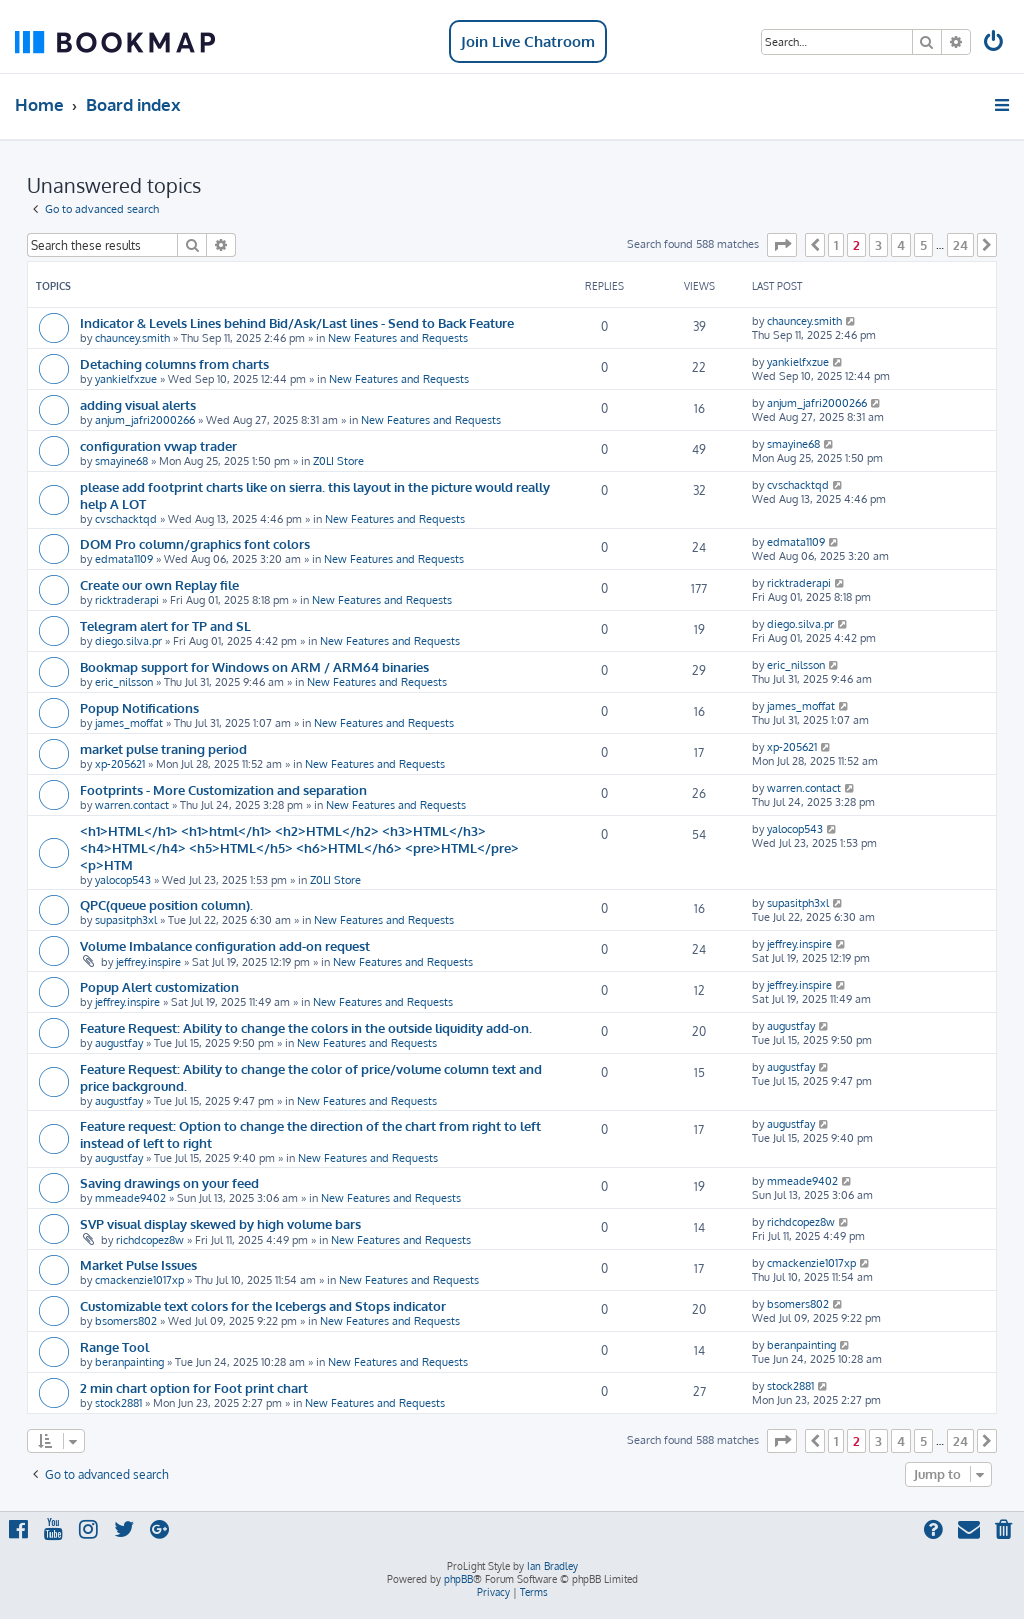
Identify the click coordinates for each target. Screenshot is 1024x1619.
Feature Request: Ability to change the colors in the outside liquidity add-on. (306, 1027)
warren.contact (132, 805)
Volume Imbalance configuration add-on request (225, 945)
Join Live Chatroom (528, 41)
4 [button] (901, 245)
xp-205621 (120, 764)
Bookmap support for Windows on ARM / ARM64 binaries (254, 666)
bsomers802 (126, 1321)
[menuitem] (995, 43)
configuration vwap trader (158, 445)
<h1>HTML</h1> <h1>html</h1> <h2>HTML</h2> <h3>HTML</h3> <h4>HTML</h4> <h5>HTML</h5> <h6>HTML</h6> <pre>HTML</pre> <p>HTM (299, 847)
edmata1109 (124, 559)
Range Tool (114, 1346)
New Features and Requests (398, 338)
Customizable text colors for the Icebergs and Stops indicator (263, 1305)
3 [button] (878, 245)
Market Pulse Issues (138, 1264)
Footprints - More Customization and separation (223, 789)
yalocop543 (123, 880)
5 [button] (923, 245)
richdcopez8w (150, 1240)
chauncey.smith (132, 338)
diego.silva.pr (128, 641)
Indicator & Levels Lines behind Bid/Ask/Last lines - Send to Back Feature (297, 322)
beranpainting (129, 1362)
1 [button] (836, 245)
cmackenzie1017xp (139, 1280)
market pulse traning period (163, 748)
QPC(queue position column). (166, 904)
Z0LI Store (338, 461)
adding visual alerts (138, 404)
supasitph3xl (126, 920)
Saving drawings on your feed (169, 1182)
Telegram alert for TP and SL (165, 625)
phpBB (458, 1579)
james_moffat (129, 723)
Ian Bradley (552, 1566)
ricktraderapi (127, 600)
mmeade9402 (130, 1198)
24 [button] (960, 245)
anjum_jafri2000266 (145, 420)
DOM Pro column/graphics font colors (195, 543)
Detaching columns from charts (174, 363)
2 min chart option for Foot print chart (194, 1387)
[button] (782, 245)
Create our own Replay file (159, 584)
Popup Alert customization (159, 986)
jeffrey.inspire (148, 962)
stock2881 (118, 1403)
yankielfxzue (126, 379)
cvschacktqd (126, 519)
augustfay (119, 1043)
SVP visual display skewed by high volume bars (220, 1223)
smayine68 (121, 461)
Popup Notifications (139, 707)
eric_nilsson (124, 682)
